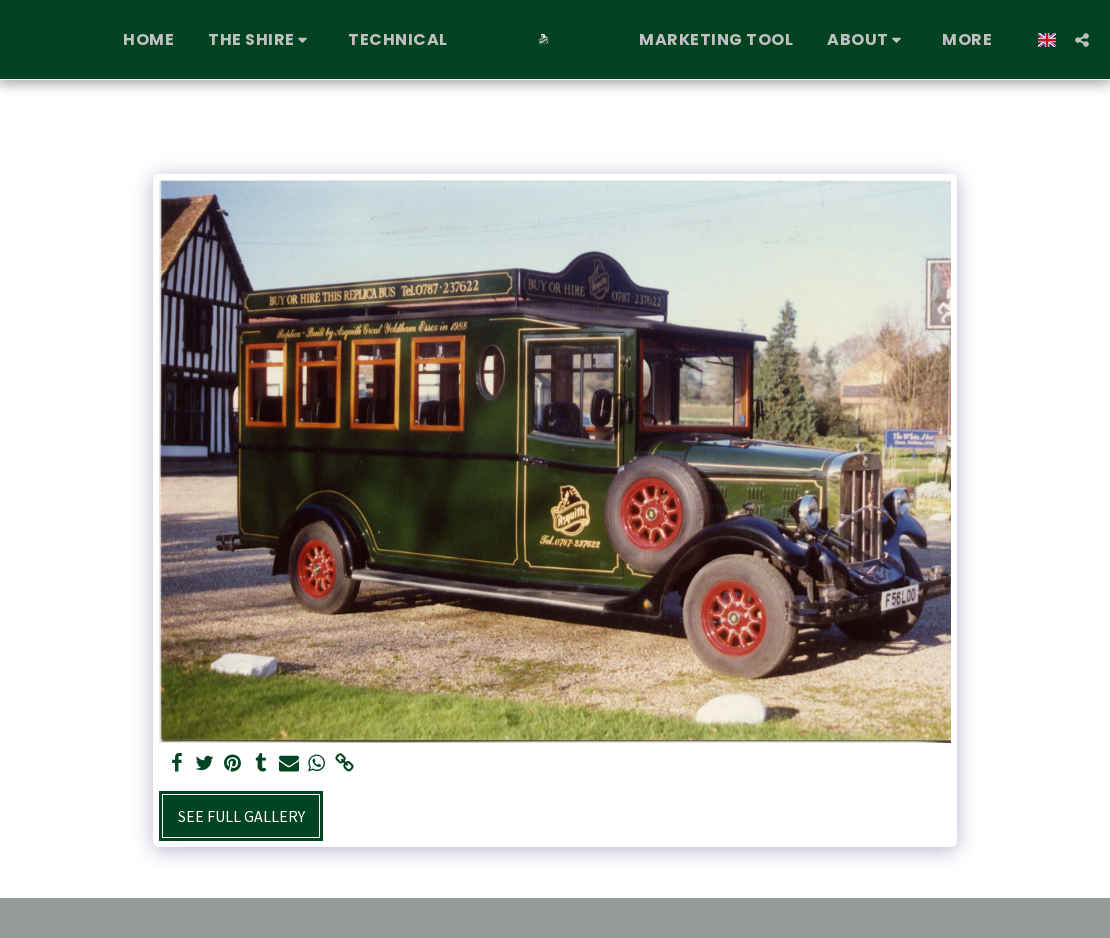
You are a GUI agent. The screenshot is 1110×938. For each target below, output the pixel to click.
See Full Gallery (241, 816)
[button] (261, 40)
